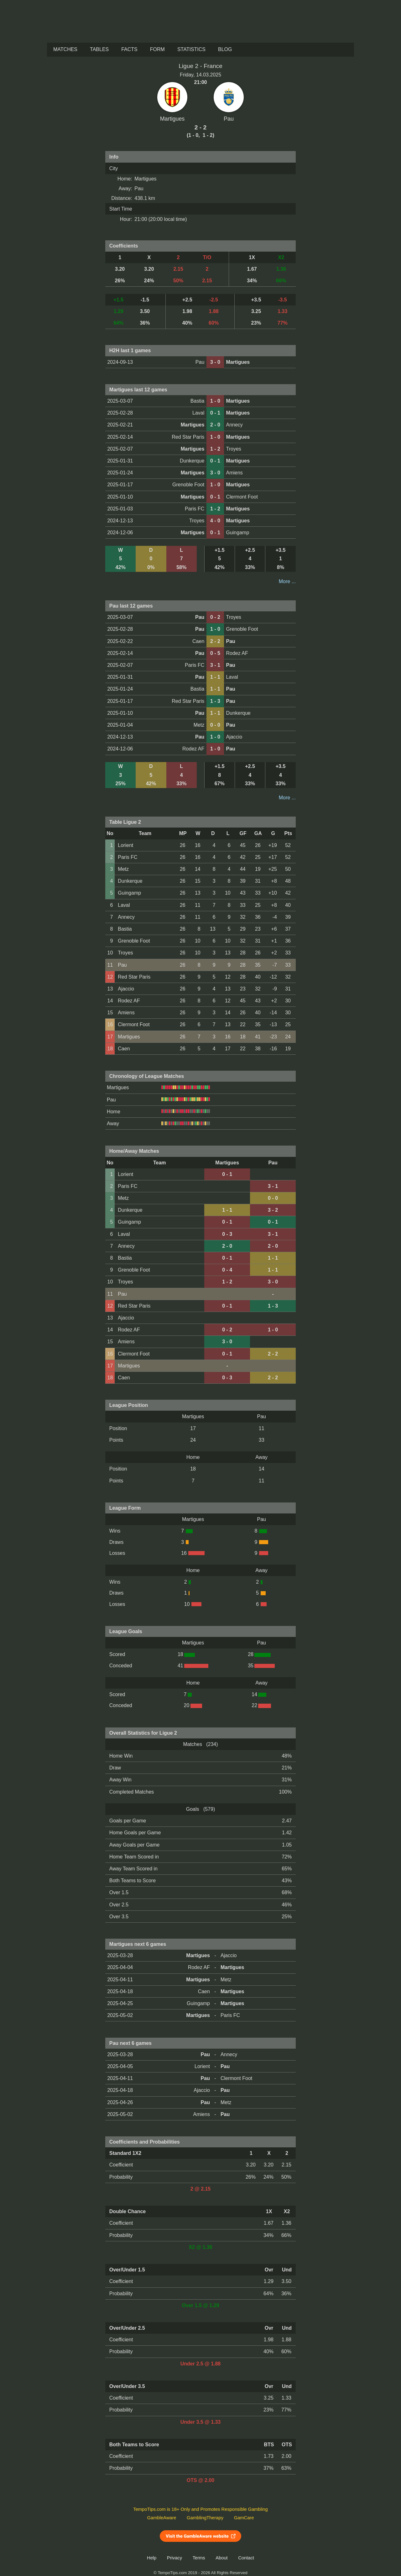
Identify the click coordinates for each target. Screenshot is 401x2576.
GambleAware (161, 2517)
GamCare (244, 2517)
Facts (129, 49)
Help (151, 2557)
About (221, 2557)
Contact (246, 2557)
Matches (65, 49)
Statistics (191, 49)
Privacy (174, 2557)
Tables (99, 49)
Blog (225, 49)
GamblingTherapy (205, 2517)
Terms (199, 2557)
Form (157, 49)
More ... (287, 581)
